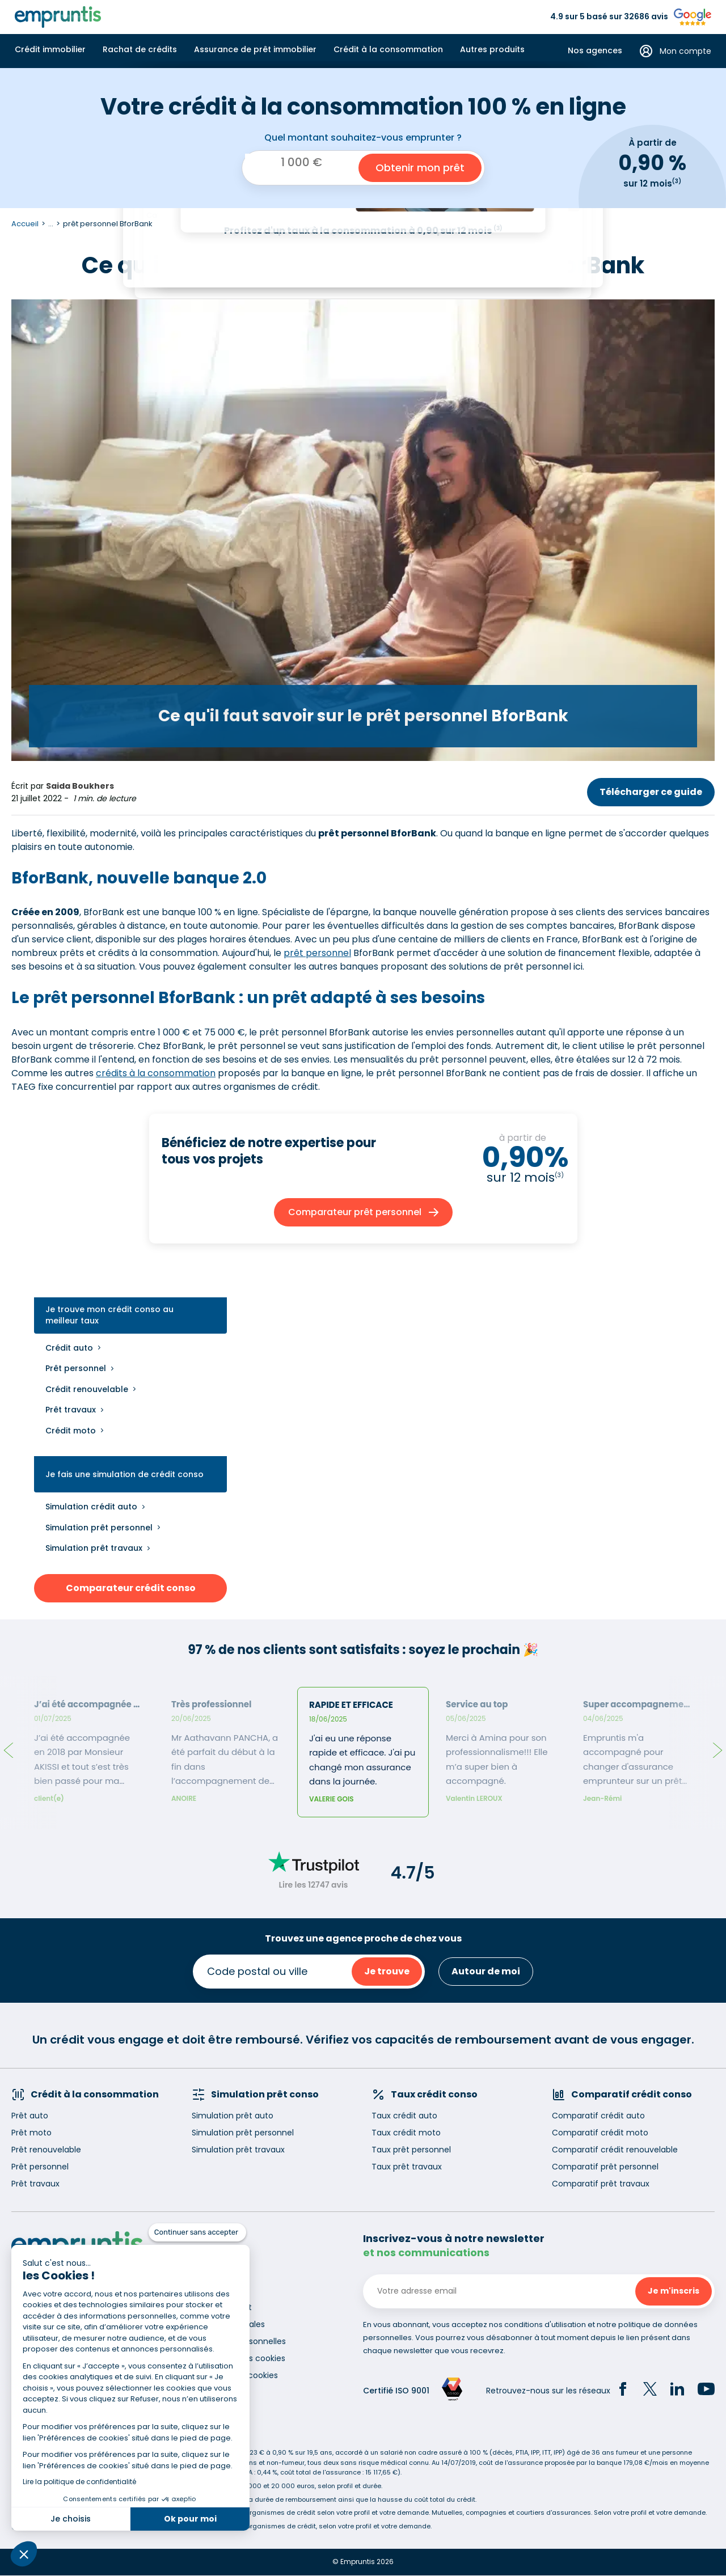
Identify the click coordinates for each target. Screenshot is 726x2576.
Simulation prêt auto (232, 2115)
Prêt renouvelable (46, 2149)
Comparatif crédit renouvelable (615, 2149)
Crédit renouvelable (86, 1389)
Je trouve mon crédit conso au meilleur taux (109, 1315)
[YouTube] (706, 2391)
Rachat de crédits (140, 49)
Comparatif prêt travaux (600, 2183)
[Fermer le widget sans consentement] (197, 2232)
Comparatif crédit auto (598, 2115)
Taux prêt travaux (407, 2166)
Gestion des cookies (238, 2375)
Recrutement (225, 2307)
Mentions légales (232, 2324)
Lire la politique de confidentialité (79, 2481)
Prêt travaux (70, 1409)
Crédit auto (69, 1347)
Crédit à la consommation (388, 49)
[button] (23, 2553)
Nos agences (595, 50)
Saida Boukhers (80, 786)
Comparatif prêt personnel (605, 2166)
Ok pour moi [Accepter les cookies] (190, 2518)
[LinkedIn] (677, 2390)
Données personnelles (242, 2341)
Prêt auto (29, 2115)
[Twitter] (650, 2390)
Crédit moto (70, 1430)
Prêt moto (31, 2132)
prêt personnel (317, 952)
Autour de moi (485, 1971)
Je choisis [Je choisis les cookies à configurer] (70, 2518)
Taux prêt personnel (411, 2149)
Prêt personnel (75, 1368)
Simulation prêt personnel (99, 1527)
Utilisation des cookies (242, 2358)
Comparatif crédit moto (600, 2132)
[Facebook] (623, 2390)
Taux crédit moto (406, 2132)
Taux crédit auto (404, 2115)
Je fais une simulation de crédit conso (124, 1474)
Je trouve (387, 1971)
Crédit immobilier (50, 49)
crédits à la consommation (156, 1073)
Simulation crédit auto (91, 1506)
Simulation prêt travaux (93, 1548)
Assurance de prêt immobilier (255, 49)
